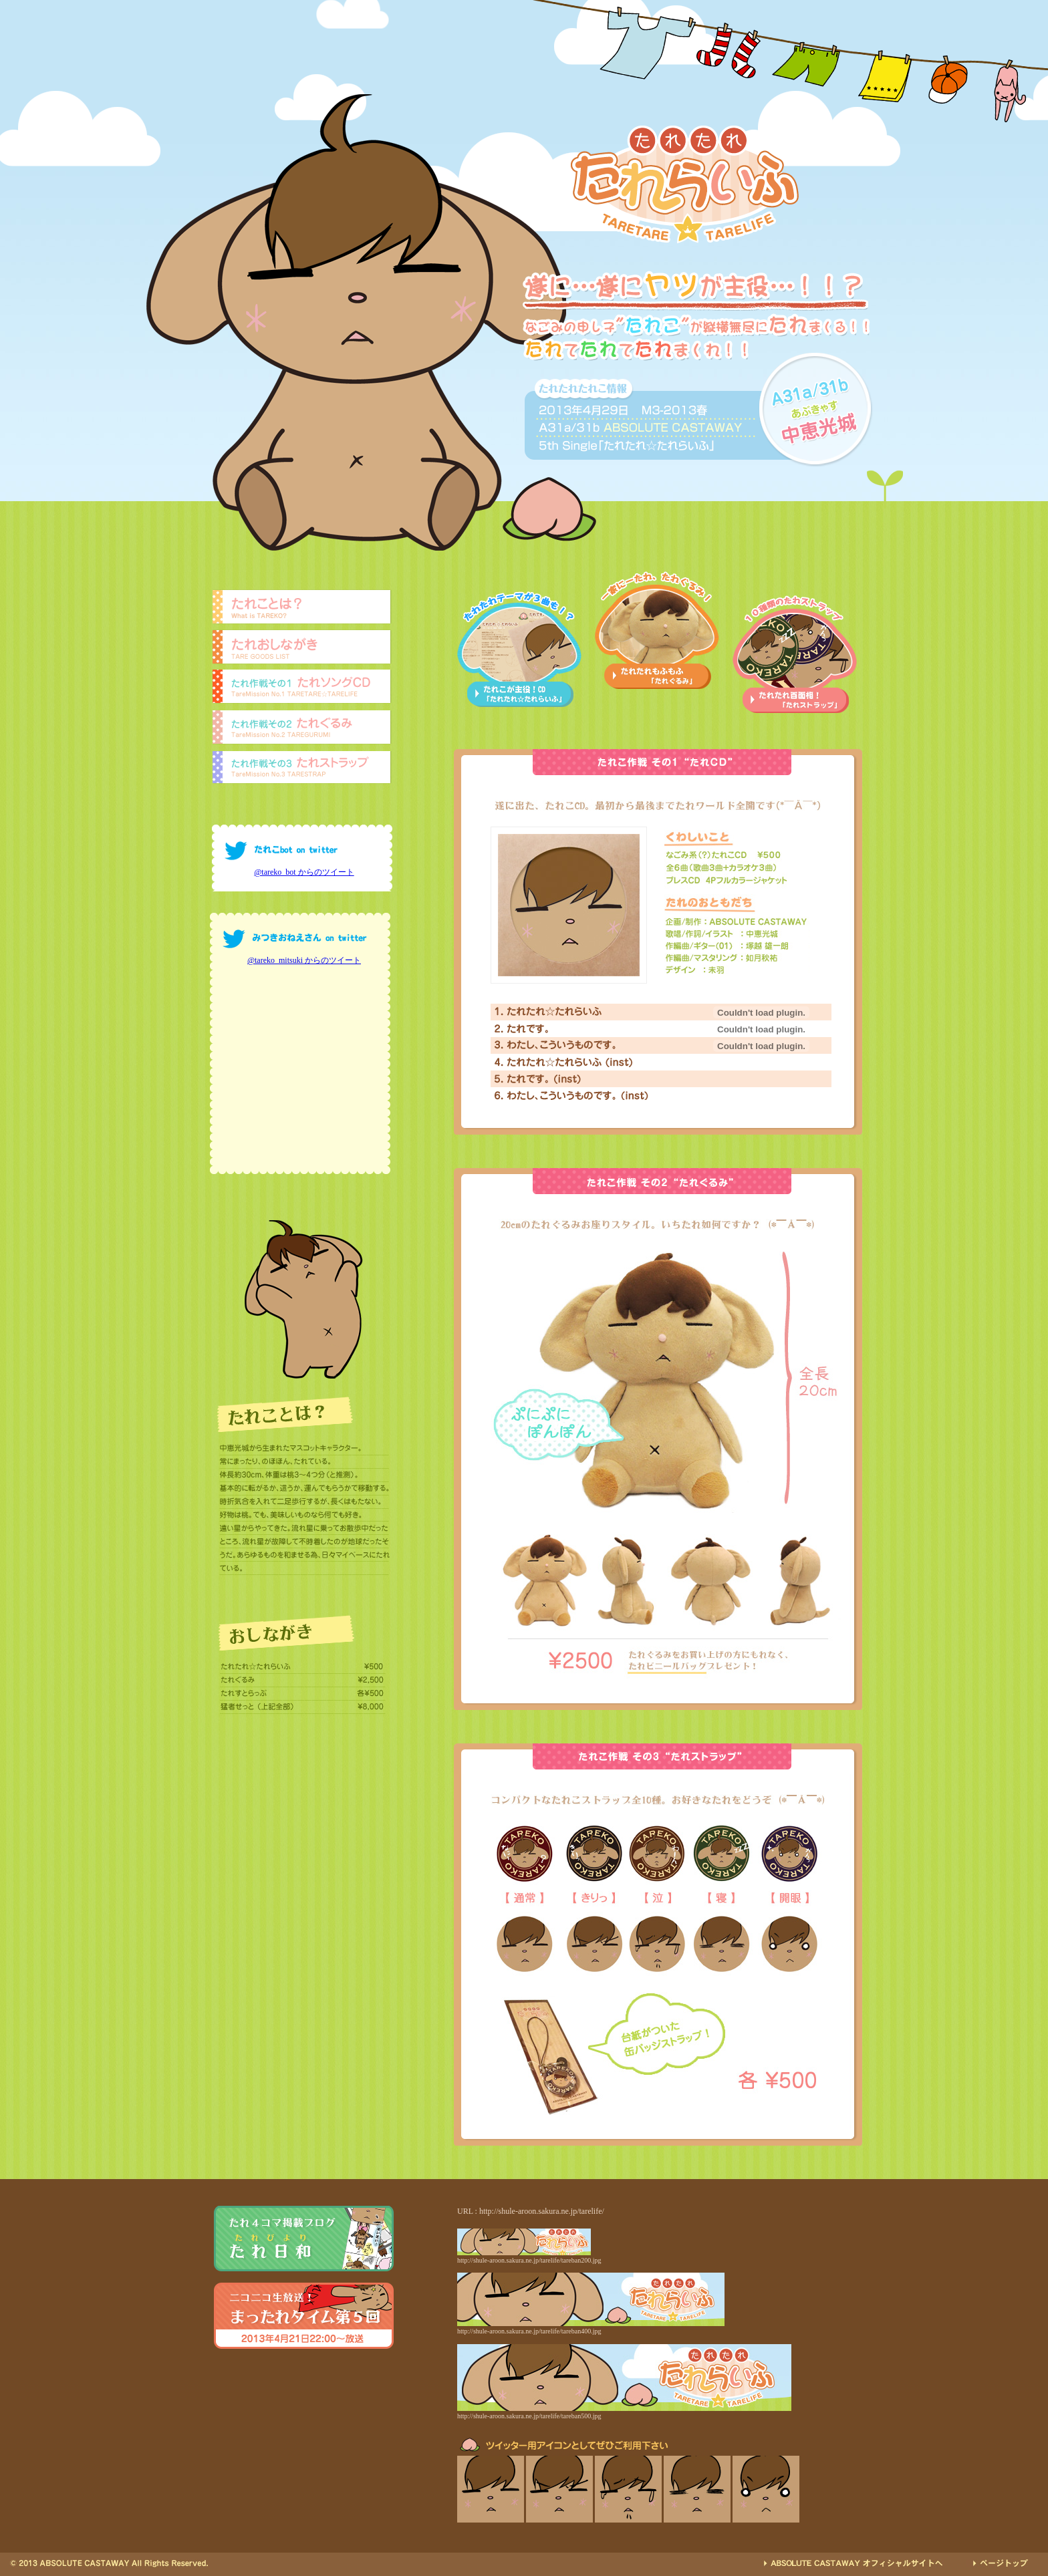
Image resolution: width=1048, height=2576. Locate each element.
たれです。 (571, 1029)
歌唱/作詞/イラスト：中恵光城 (736, 933)
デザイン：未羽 (736, 969)
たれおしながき (302, 648)
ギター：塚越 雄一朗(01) (736, 957)
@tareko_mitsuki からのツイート (304, 960)
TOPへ (997, 2563)
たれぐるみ (302, 729)
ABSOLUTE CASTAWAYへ (852, 2563)
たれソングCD (302, 689)
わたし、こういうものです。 (571, 1045)
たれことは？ (302, 607)
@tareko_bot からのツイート (304, 872)
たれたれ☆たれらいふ (571, 1012)
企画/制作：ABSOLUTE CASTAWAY (736, 921)
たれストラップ (302, 770)
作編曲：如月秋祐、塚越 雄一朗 (736, 945)
